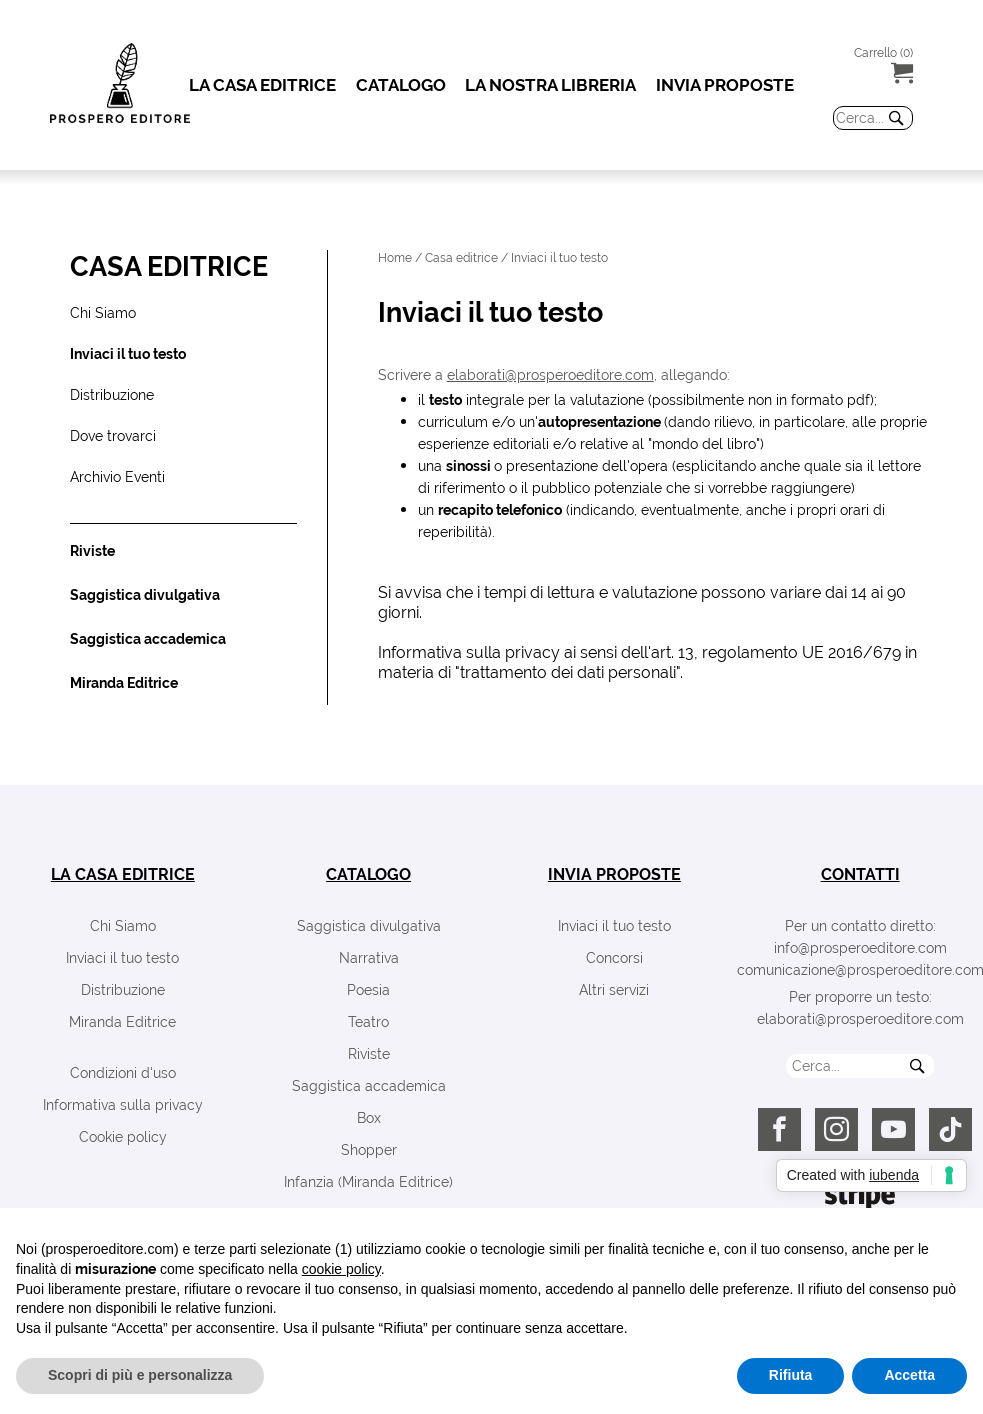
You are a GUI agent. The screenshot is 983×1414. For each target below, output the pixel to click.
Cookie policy (123, 1137)
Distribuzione (123, 990)
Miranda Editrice (122, 1022)
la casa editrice (123, 874)
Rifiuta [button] (791, 1375)
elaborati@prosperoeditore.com (550, 375)
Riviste (369, 1054)
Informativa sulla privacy (123, 1105)
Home (395, 258)
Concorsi (614, 958)
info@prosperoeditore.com (860, 948)
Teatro (368, 1022)
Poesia (368, 990)
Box (369, 1118)
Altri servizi (614, 990)
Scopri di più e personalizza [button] (140, 1375)
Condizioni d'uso (123, 1073)
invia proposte (614, 874)
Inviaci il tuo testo (122, 958)
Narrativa (369, 958)
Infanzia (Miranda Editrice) (368, 1182)
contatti (860, 874)
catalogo (368, 874)
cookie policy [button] (341, 1269)
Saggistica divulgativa (369, 926)
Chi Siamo (123, 926)
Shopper (369, 1150)
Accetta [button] (909, 1375)
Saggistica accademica (369, 1086)
